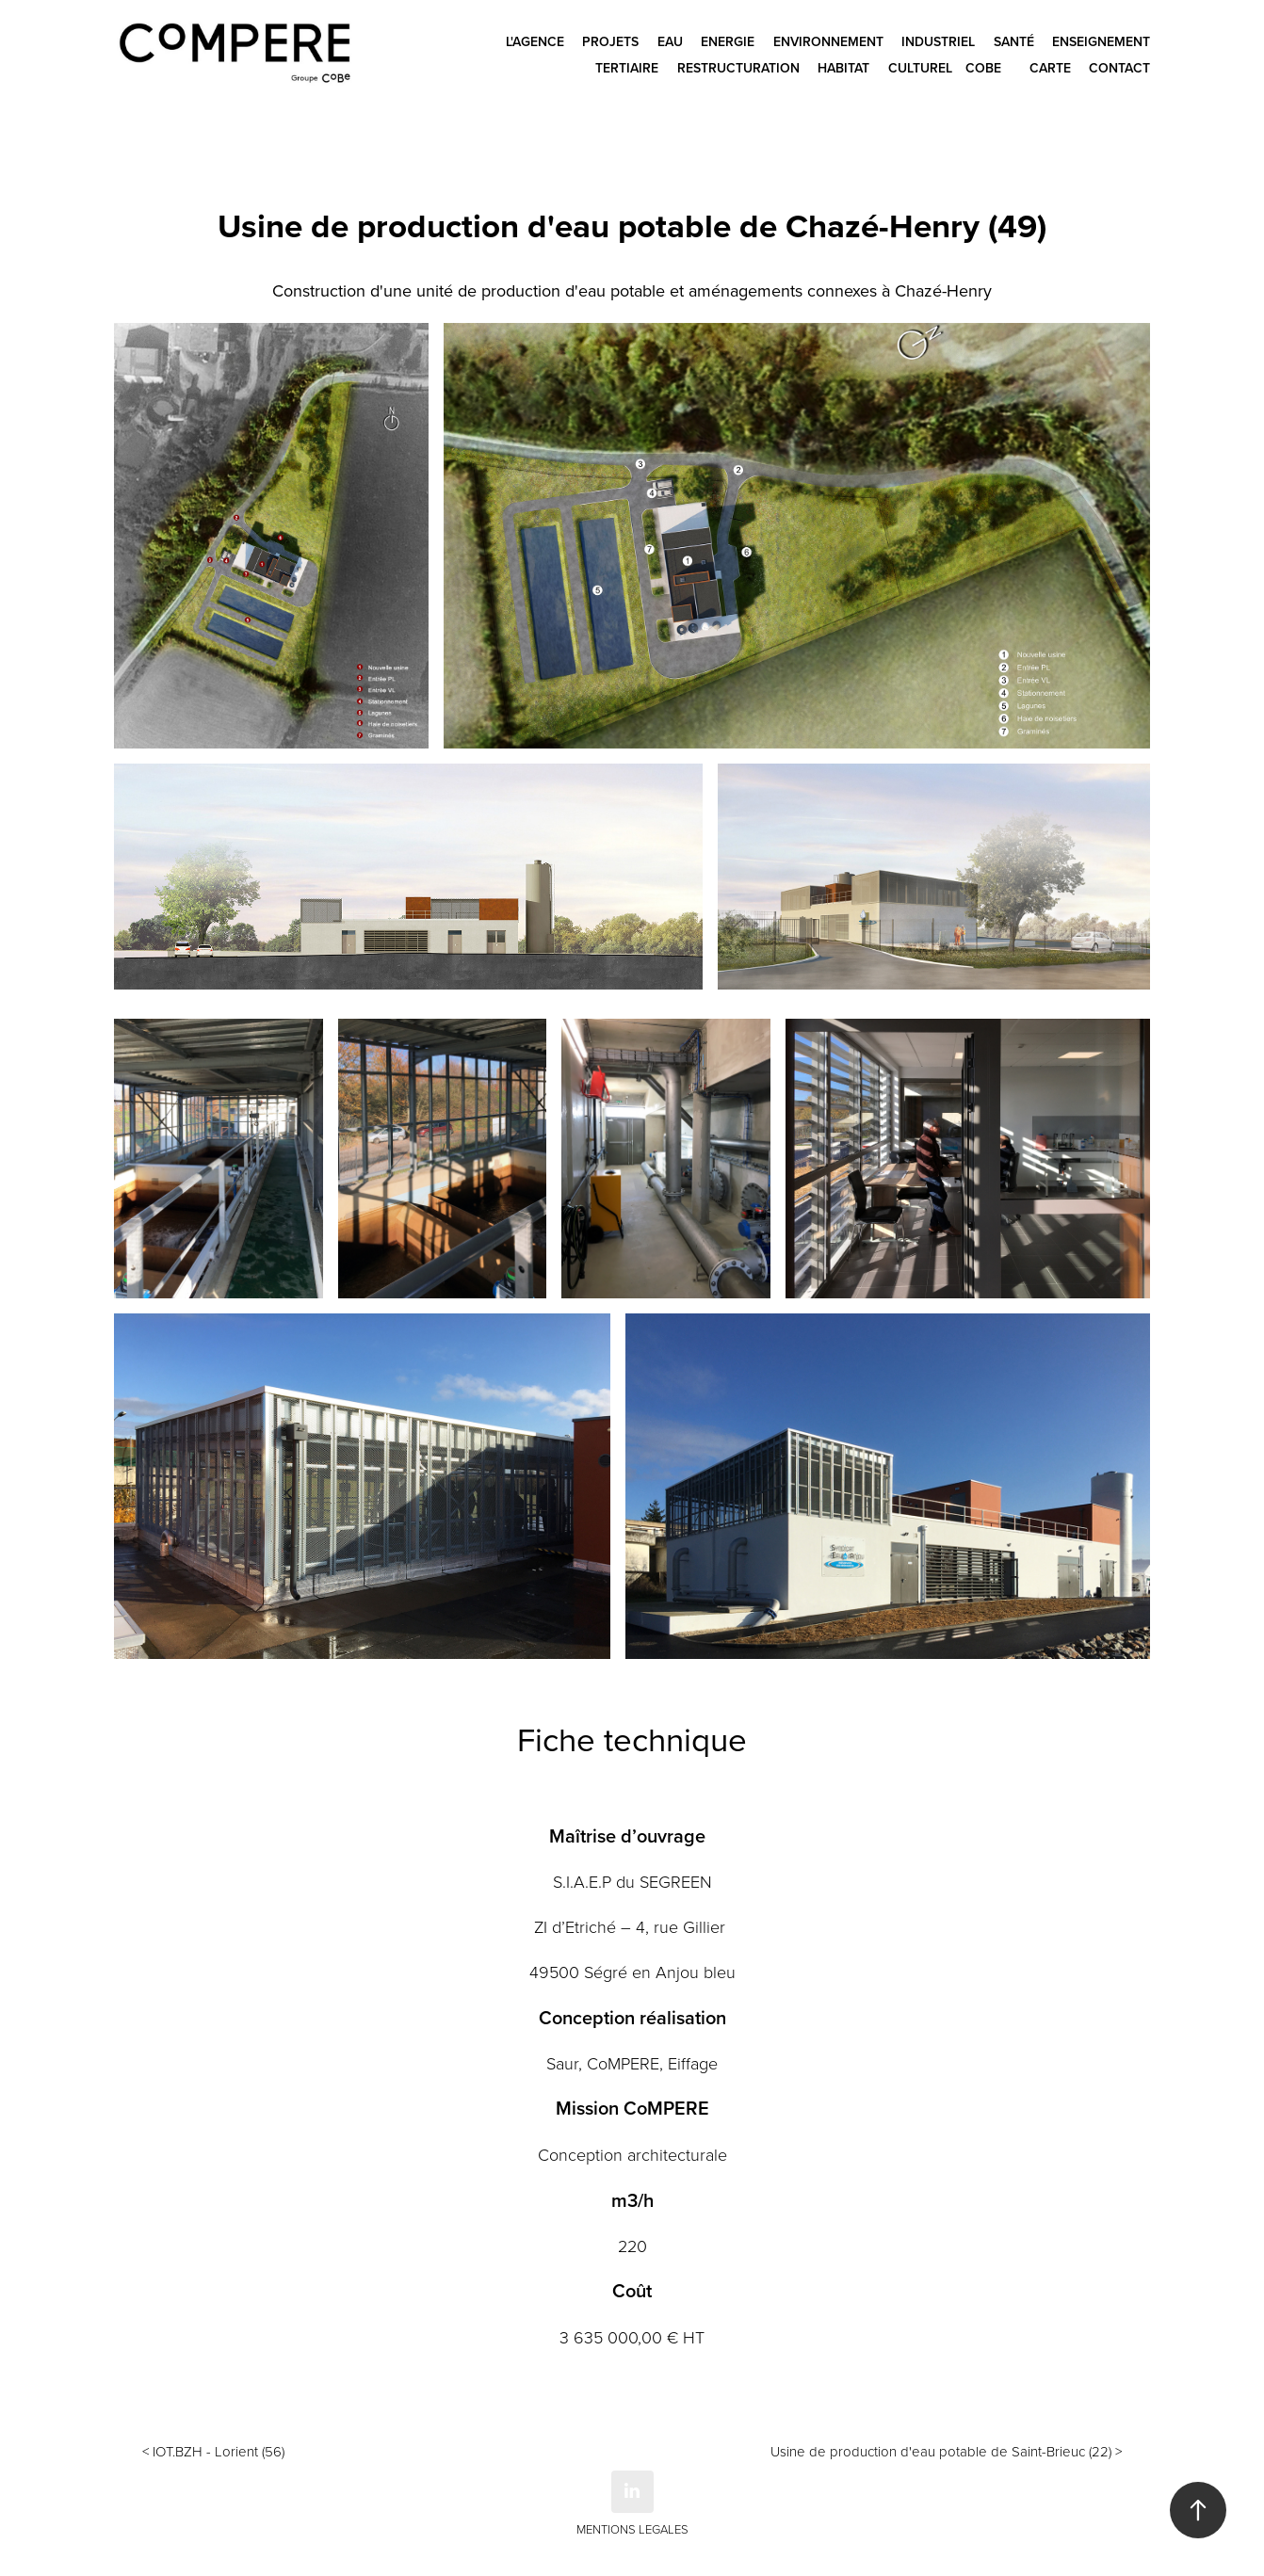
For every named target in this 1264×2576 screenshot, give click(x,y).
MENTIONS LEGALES (632, 2528)
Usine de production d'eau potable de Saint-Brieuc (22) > (946, 2451)
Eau (670, 41)
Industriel (938, 41)
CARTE (1050, 67)
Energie (727, 41)
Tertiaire (626, 67)
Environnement (828, 41)
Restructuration (738, 67)
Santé (1014, 41)
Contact (1119, 67)
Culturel (920, 67)
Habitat (843, 67)
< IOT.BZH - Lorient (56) (213, 2451)
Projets (610, 41)
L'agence (535, 41)
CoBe (983, 67)
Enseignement (1101, 41)
